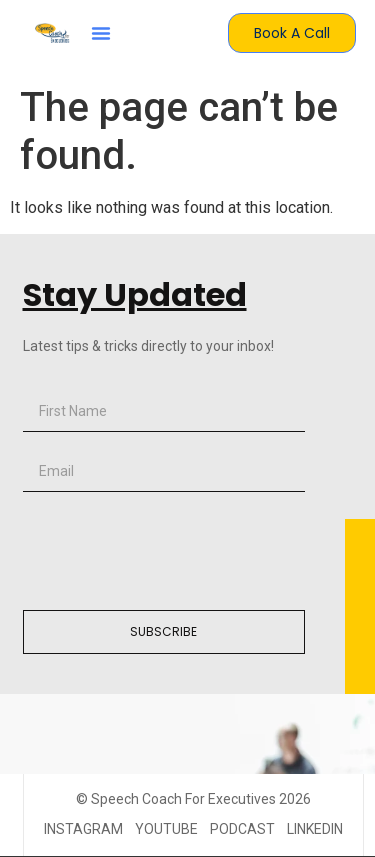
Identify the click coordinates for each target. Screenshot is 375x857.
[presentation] (175, 551)
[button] (101, 33)
